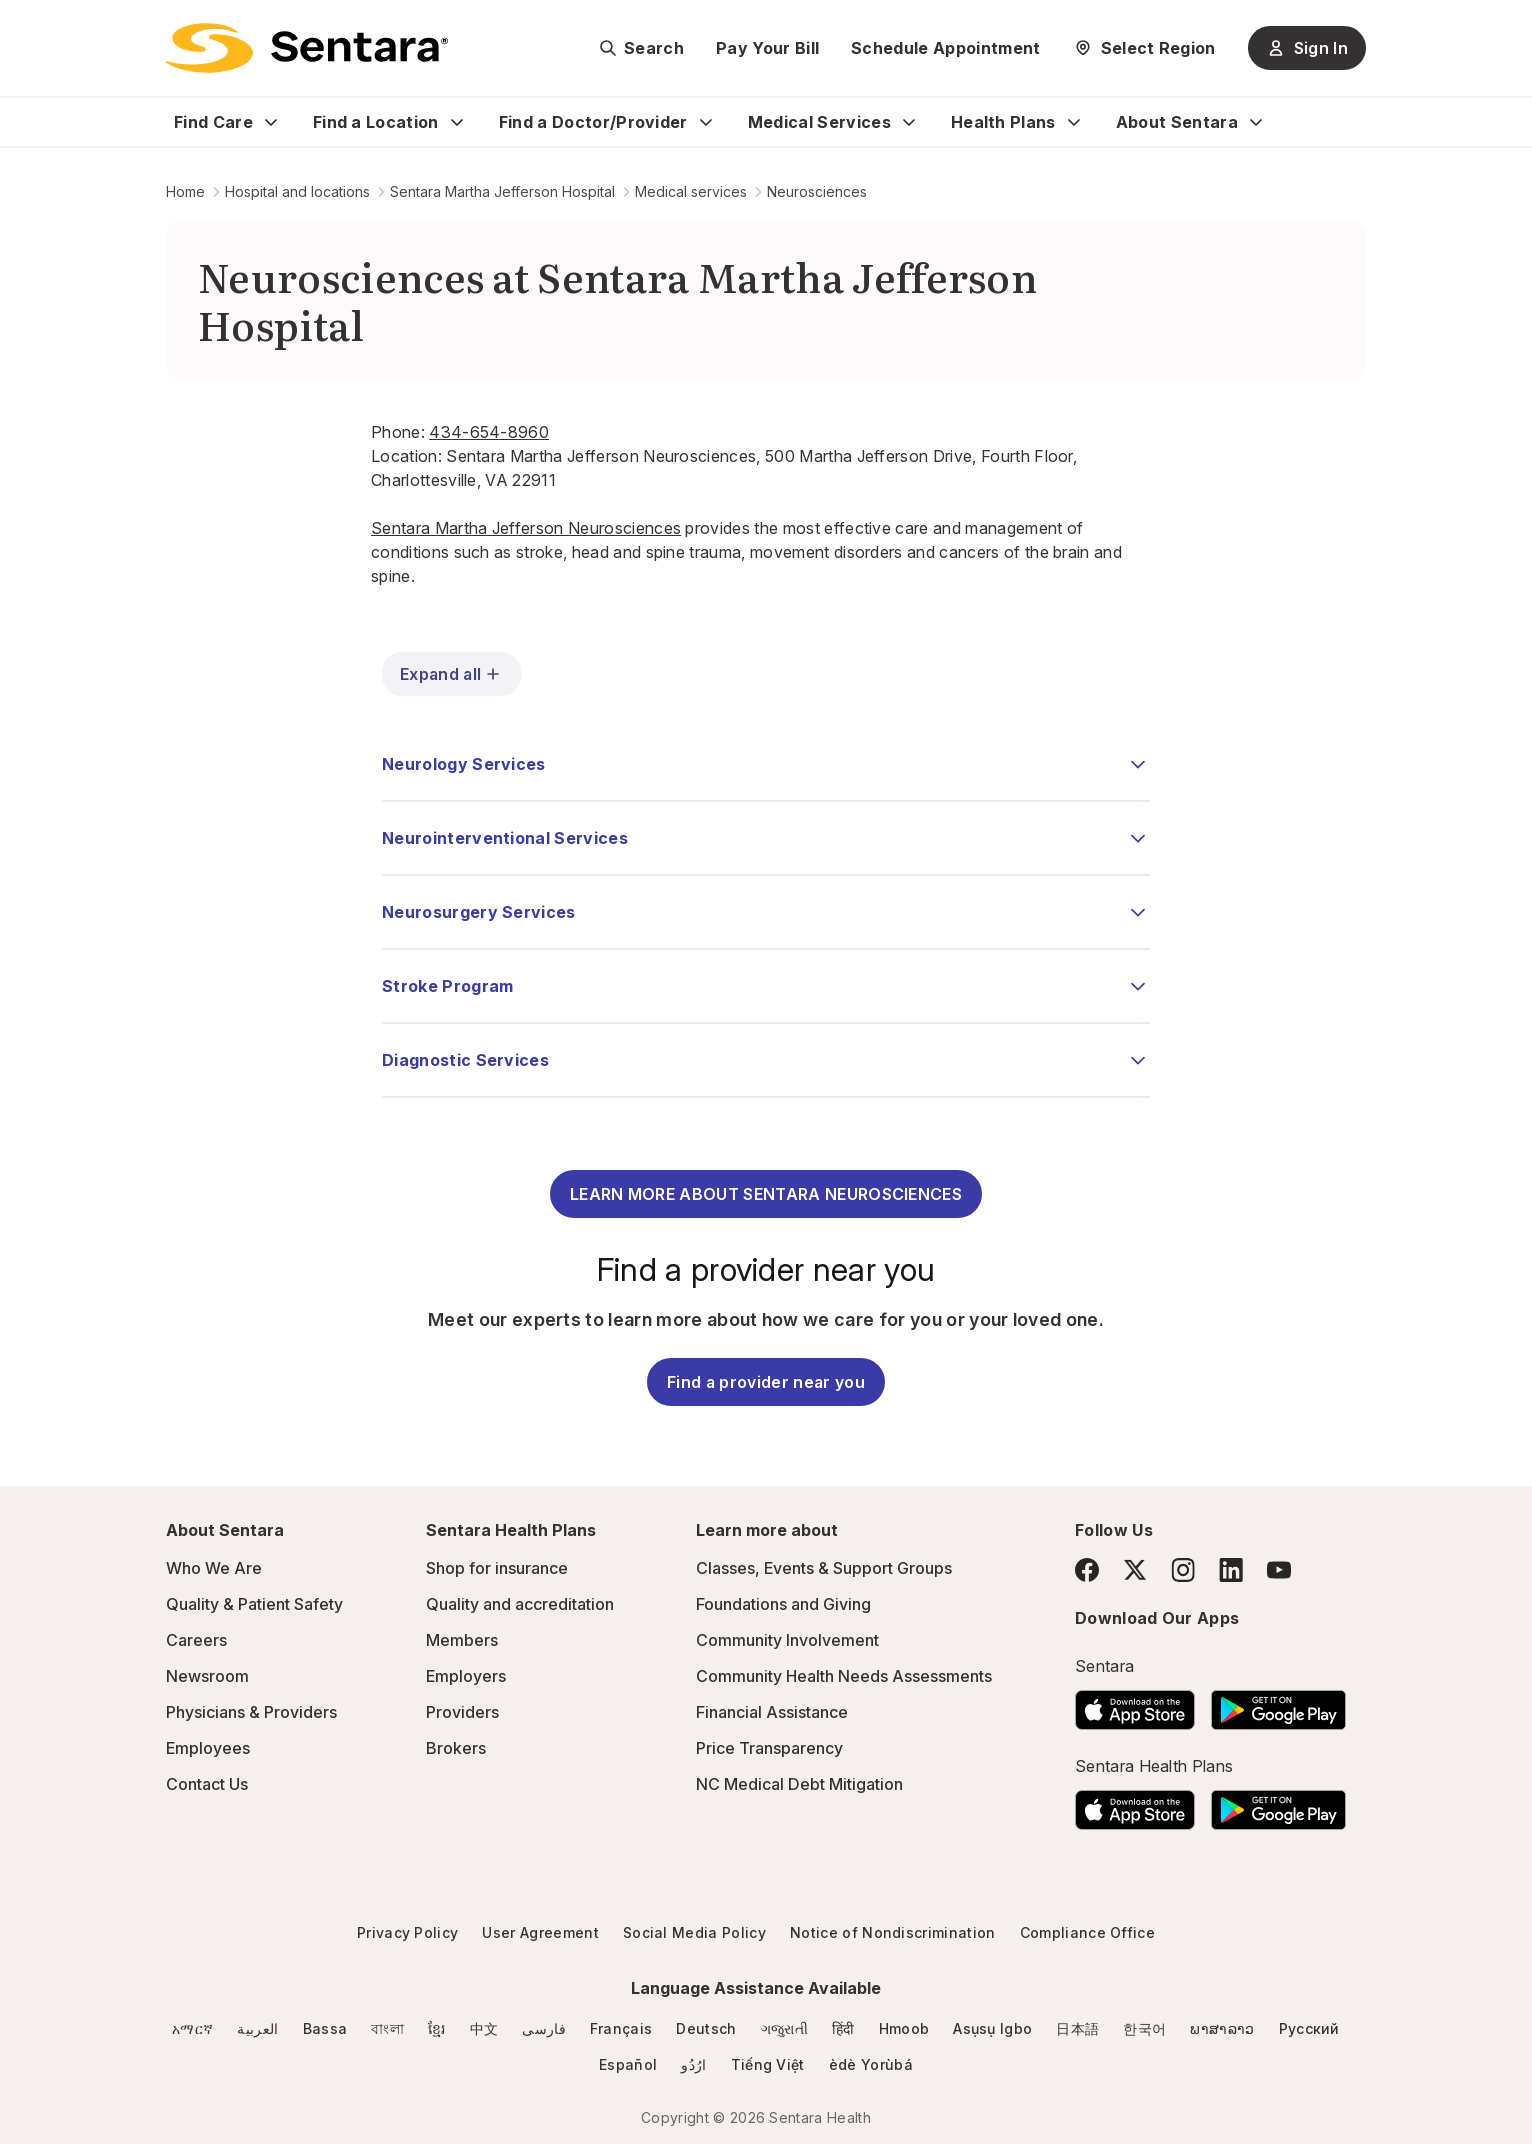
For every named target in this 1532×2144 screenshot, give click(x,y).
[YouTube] (1279, 1570)
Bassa (325, 2028)
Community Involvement (787, 1640)
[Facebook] (1087, 1570)
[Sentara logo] (307, 48)
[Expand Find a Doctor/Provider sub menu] (706, 122)
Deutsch (706, 2028)
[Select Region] (1144, 48)
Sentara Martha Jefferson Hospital (502, 191)
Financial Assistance (772, 1712)
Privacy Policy (407, 1932)
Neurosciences (817, 191)
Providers (462, 1712)
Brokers (456, 1748)
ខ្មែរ (437, 2028)
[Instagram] (1183, 1569)
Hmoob (904, 2028)
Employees (208, 1748)
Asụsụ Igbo (992, 2028)
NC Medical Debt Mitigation (799, 1784)
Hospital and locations (297, 191)
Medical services (691, 191)
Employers (466, 1676)
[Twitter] (1135, 1570)
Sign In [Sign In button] (1307, 48)
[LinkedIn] (1231, 1569)
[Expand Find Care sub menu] (271, 122)
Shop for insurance (497, 1568)
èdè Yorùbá (871, 2064)
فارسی (544, 2028)
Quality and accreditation (520, 1604)
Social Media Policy (694, 1932)
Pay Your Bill (767, 48)
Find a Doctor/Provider (593, 122)
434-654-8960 (489, 432)
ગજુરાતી (784, 2028)
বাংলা (387, 2028)
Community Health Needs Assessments (844, 1676)
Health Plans (1003, 122)
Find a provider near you (766, 1382)
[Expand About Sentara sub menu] (1256, 122)
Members (462, 1640)
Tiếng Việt (768, 2064)
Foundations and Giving (783, 1604)
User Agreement (540, 1932)
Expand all (451, 674)
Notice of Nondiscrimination (893, 1932)
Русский (1309, 2028)
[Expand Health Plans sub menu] (1074, 122)
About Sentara (1177, 122)
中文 (484, 2028)
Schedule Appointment (945, 48)
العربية (257, 2028)
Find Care (213, 122)
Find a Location (376, 122)
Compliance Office (1087, 1932)
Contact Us (207, 1784)
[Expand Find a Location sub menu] (457, 122)
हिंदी (843, 2028)
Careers (196, 1640)
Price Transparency (769, 1748)
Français (621, 2028)
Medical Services (819, 122)
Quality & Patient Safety (254, 1604)
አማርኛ (192, 2028)
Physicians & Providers (251, 1712)
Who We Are (214, 1568)
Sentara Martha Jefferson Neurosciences (526, 528)
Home (185, 191)
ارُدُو (693, 2064)
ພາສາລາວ (1222, 2028)
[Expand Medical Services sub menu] (909, 122)
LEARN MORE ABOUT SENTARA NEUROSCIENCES (766, 1194)
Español (628, 2064)
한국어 (1144, 2028)
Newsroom (207, 1676)
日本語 (1077, 2028)
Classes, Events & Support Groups (824, 1568)
